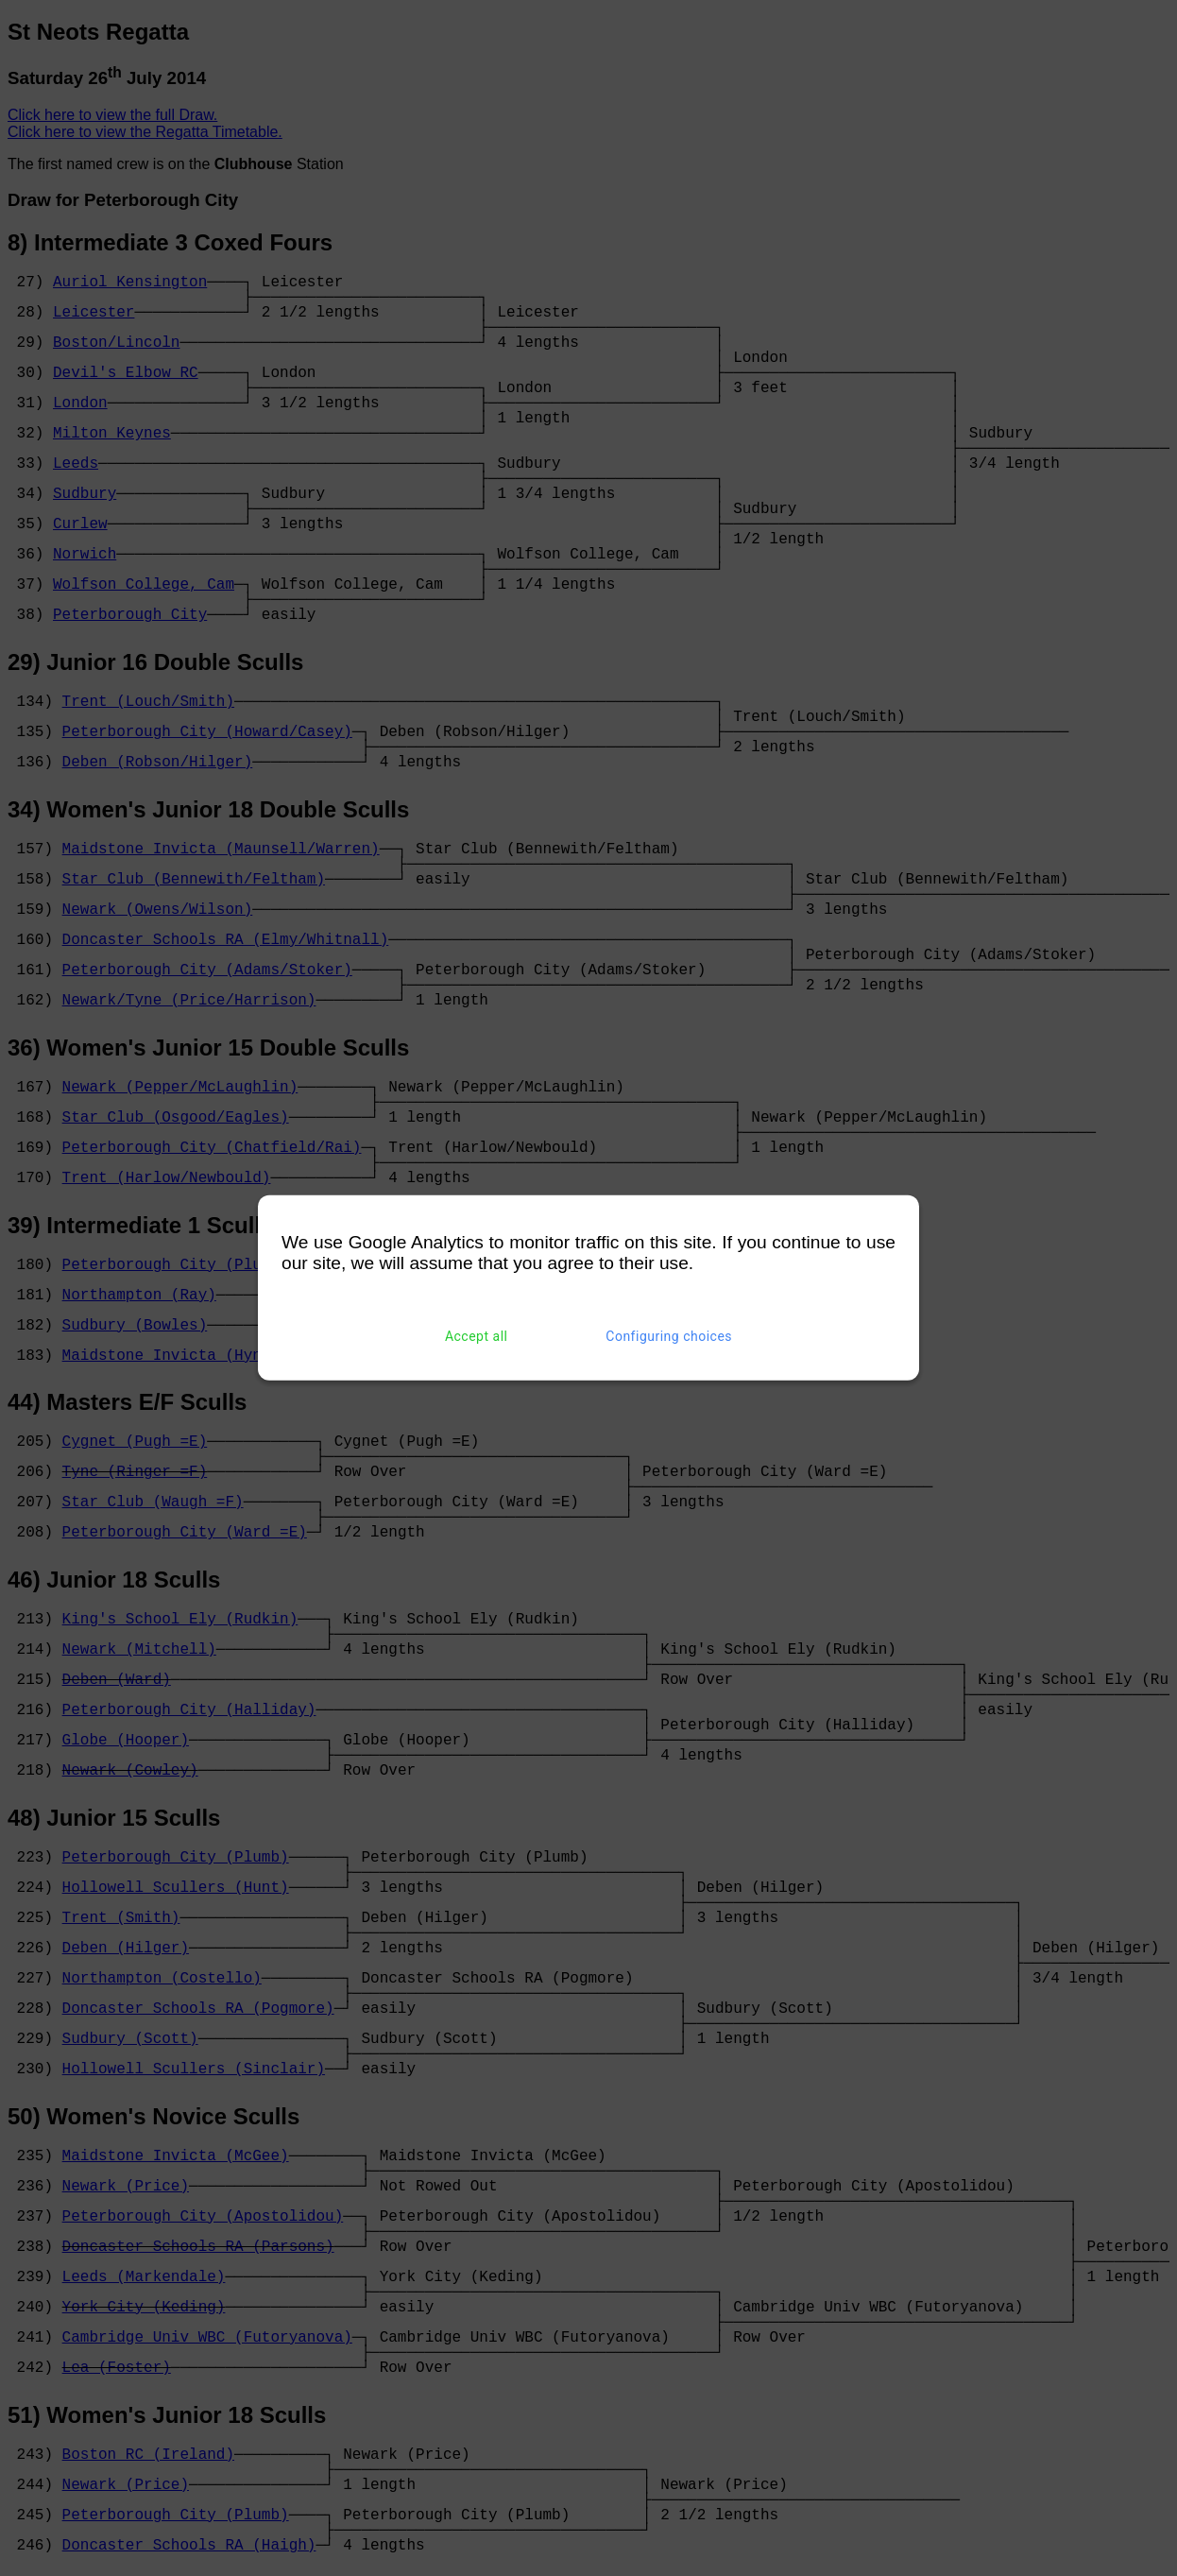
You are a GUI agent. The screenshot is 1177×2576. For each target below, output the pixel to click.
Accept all (476, 1336)
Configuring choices (669, 1336)
